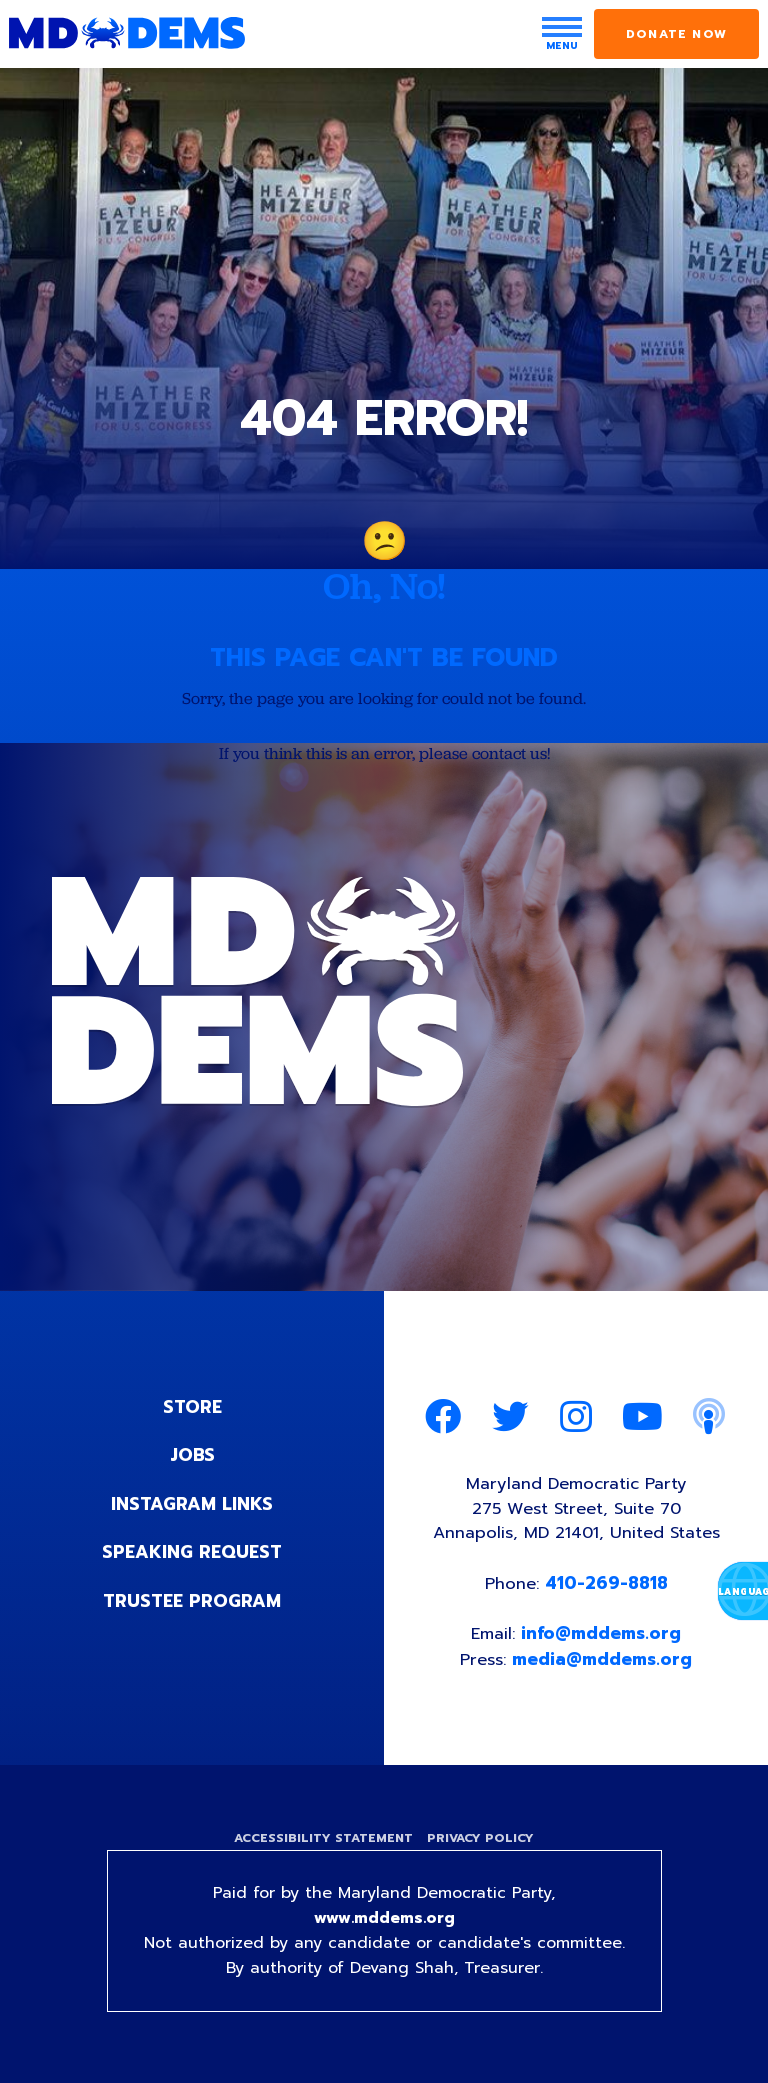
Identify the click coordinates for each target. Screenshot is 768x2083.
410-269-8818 (607, 1588)
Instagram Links (192, 1505)
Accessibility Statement (321, 1845)
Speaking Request (192, 1553)
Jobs (192, 1457)
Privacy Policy (482, 1845)
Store (192, 1409)
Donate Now (676, 34)
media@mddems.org (604, 1664)
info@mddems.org (603, 1639)
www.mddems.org (384, 1927)
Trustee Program (192, 1601)
